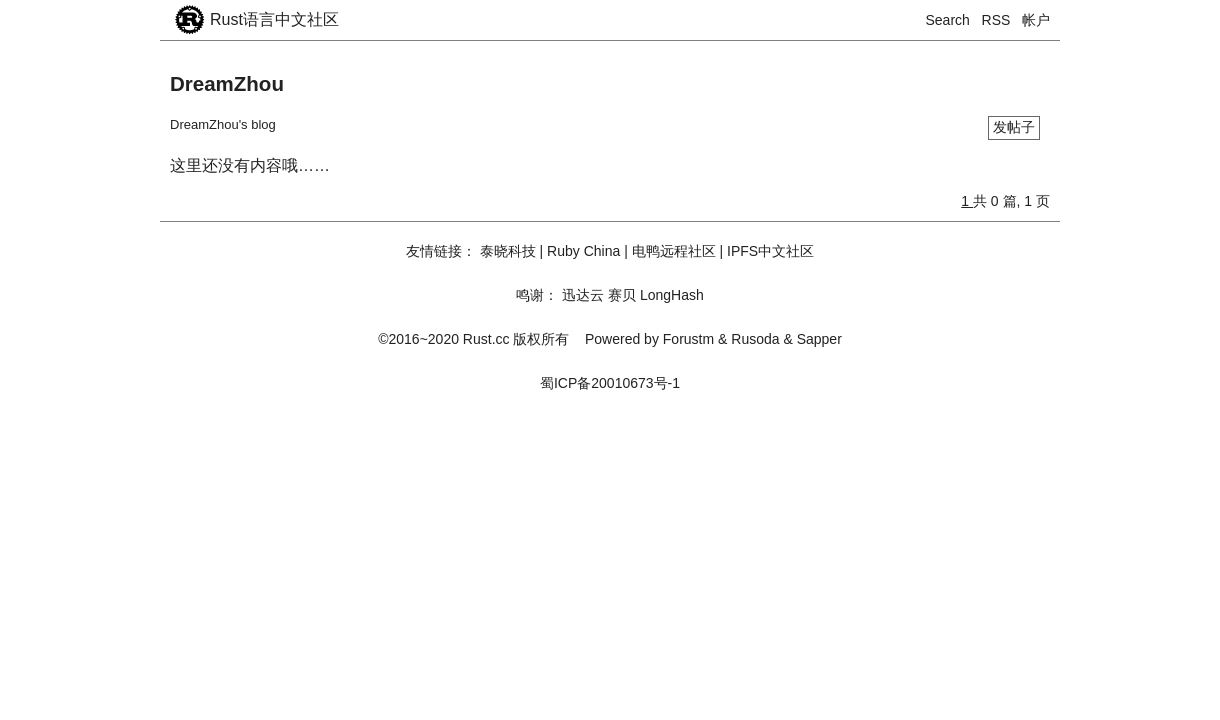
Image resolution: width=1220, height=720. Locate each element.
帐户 (1036, 20)
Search (948, 20)
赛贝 (622, 295)
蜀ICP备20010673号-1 (610, 383)
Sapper (819, 339)
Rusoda (755, 339)
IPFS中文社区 (770, 251)
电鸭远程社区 (674, 251)
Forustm (688, 339)
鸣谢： (537, 295)
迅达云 (583, 295)
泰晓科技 (508, 251)
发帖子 (1014, 127)
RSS (996, 20)
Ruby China (583, 251)
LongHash (672, 295)
